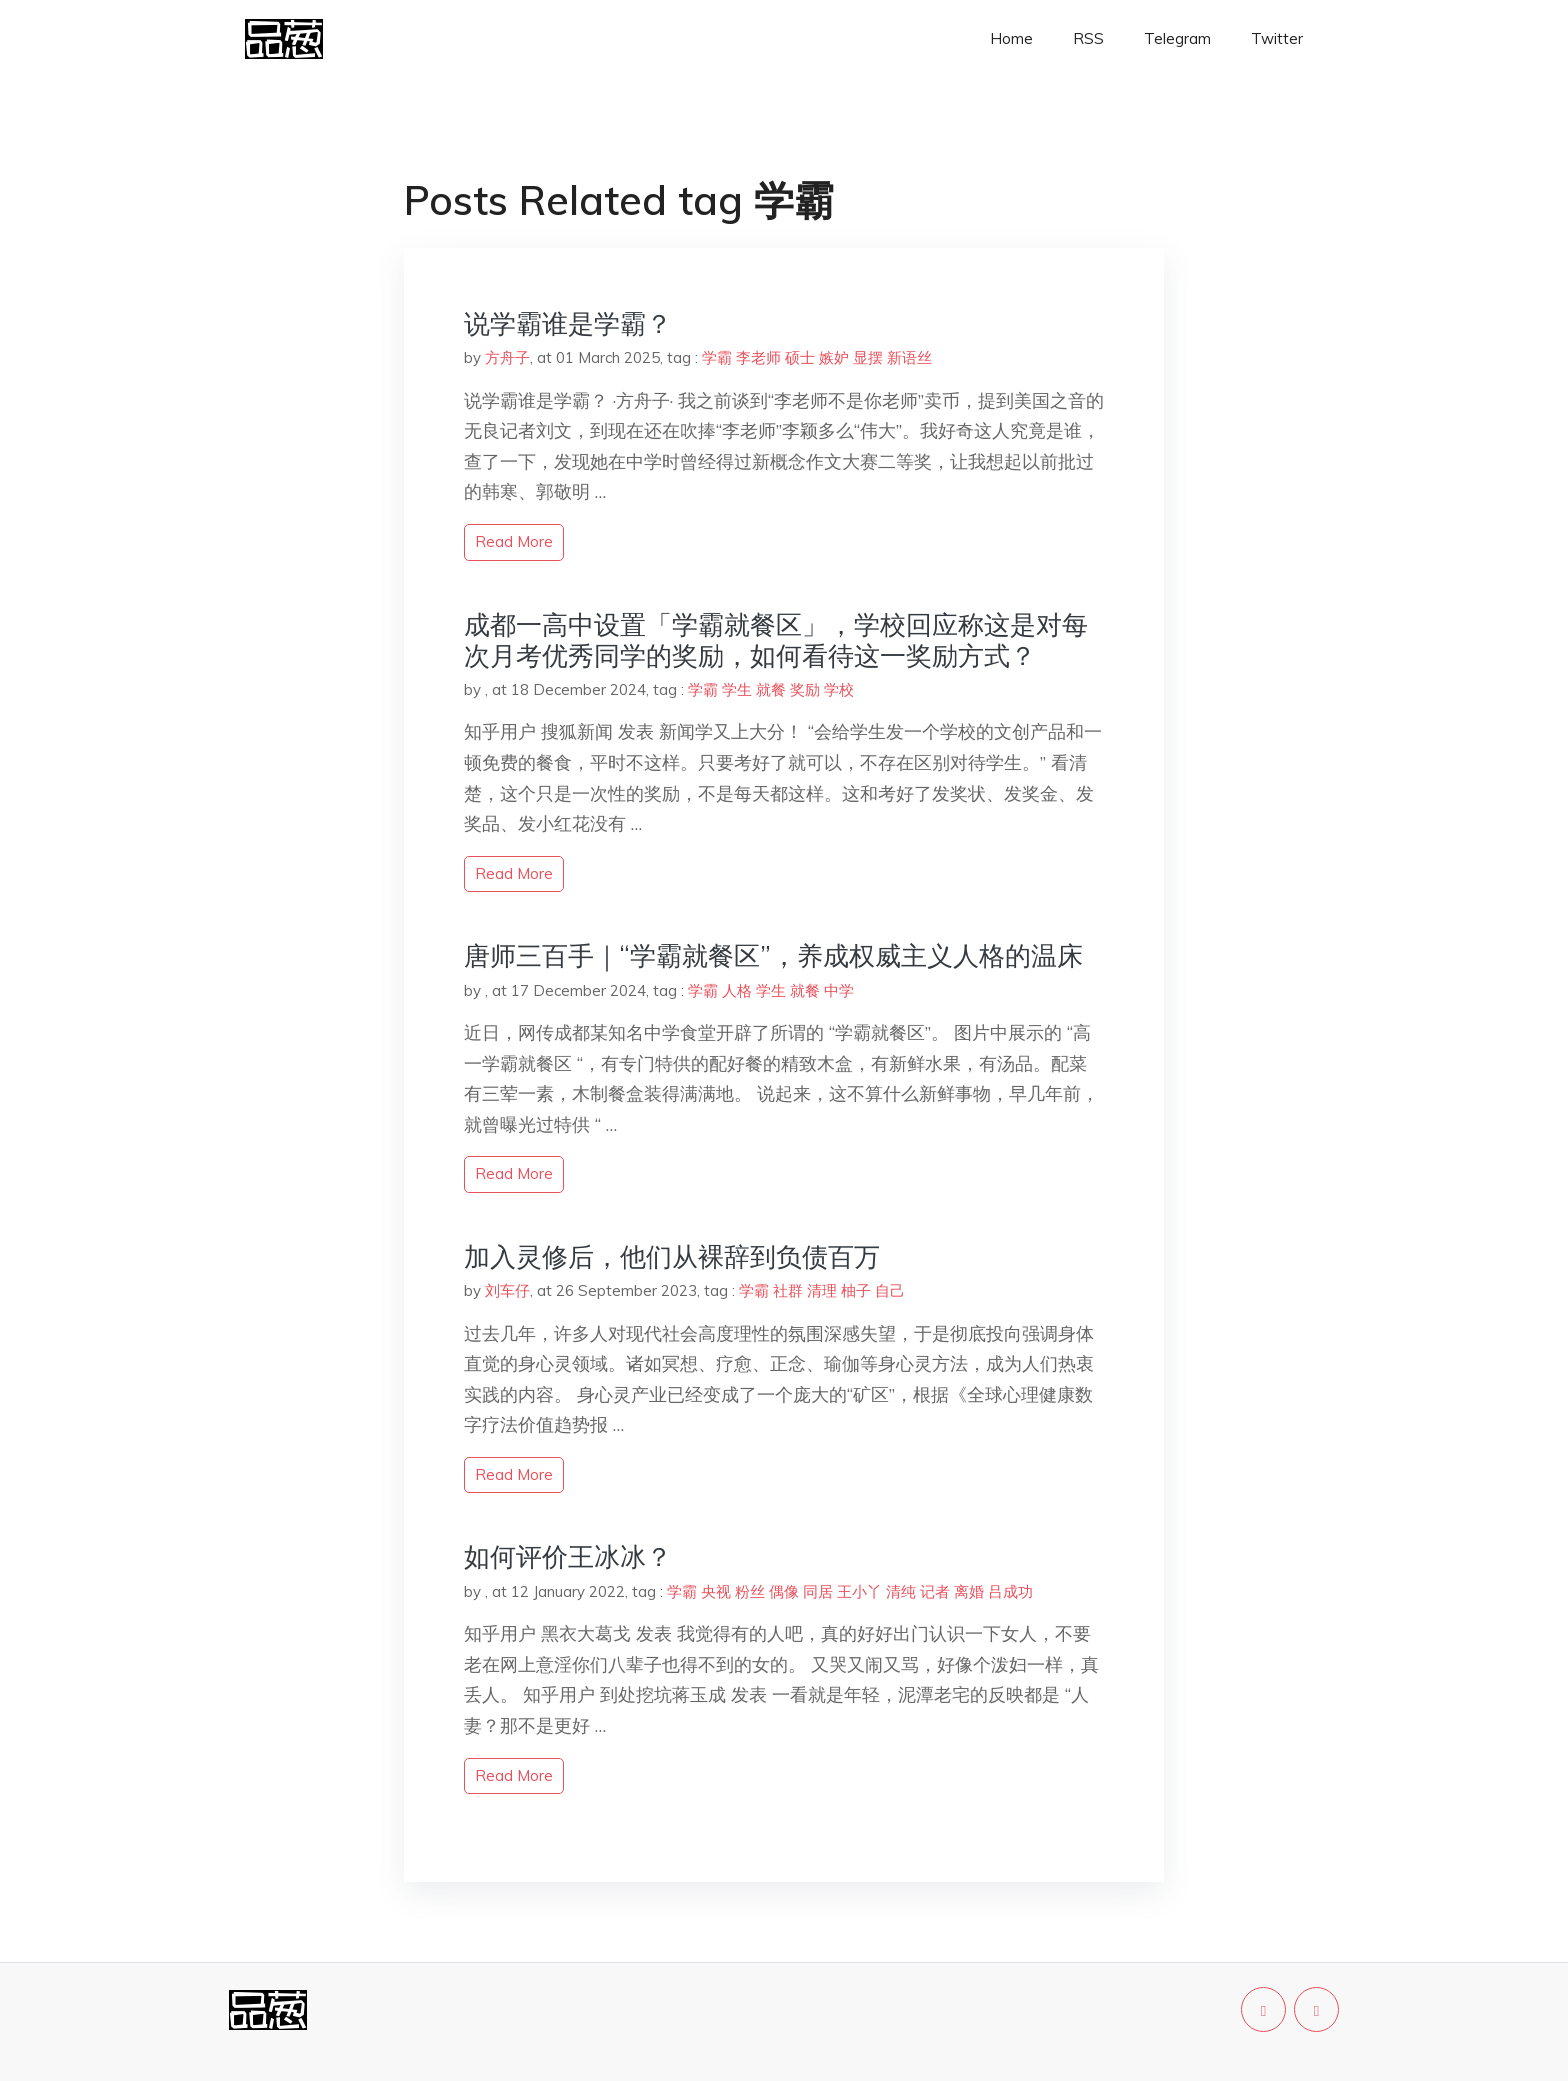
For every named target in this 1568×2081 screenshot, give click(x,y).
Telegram (1177, 38)
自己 (890, 1290)
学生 (737, 689)
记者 (935, 1591)
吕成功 (1010, 1591)
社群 (788, 1290)
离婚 (969, 1591)
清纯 (901, 1591)
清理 (822, 1290)
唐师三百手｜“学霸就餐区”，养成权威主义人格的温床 (773, 955)
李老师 (758, 357)
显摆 (868, 357)
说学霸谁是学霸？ (568, 323)
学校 (839, 689)
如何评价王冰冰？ (568, 1556)
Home (1011, 38)
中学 (839, 990)
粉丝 (750, 1591)
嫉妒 (834, 357)
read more (514, 541)
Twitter (1277, 38)
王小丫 (859, 1591)
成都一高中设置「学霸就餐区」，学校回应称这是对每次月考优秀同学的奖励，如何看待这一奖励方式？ (776, 640)
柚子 (856, 1290)
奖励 (805, 689)
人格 (737, 990)
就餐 (771, 689)
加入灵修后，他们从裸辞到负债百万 (672, 1256)
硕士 (800, 357)
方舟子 (507, 357)
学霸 (717, 357)
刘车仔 (507, 1290)
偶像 (784, 1591)
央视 (716, 1591)
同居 (818, 1591)
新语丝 (909, 357)
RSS (1088, 38)
